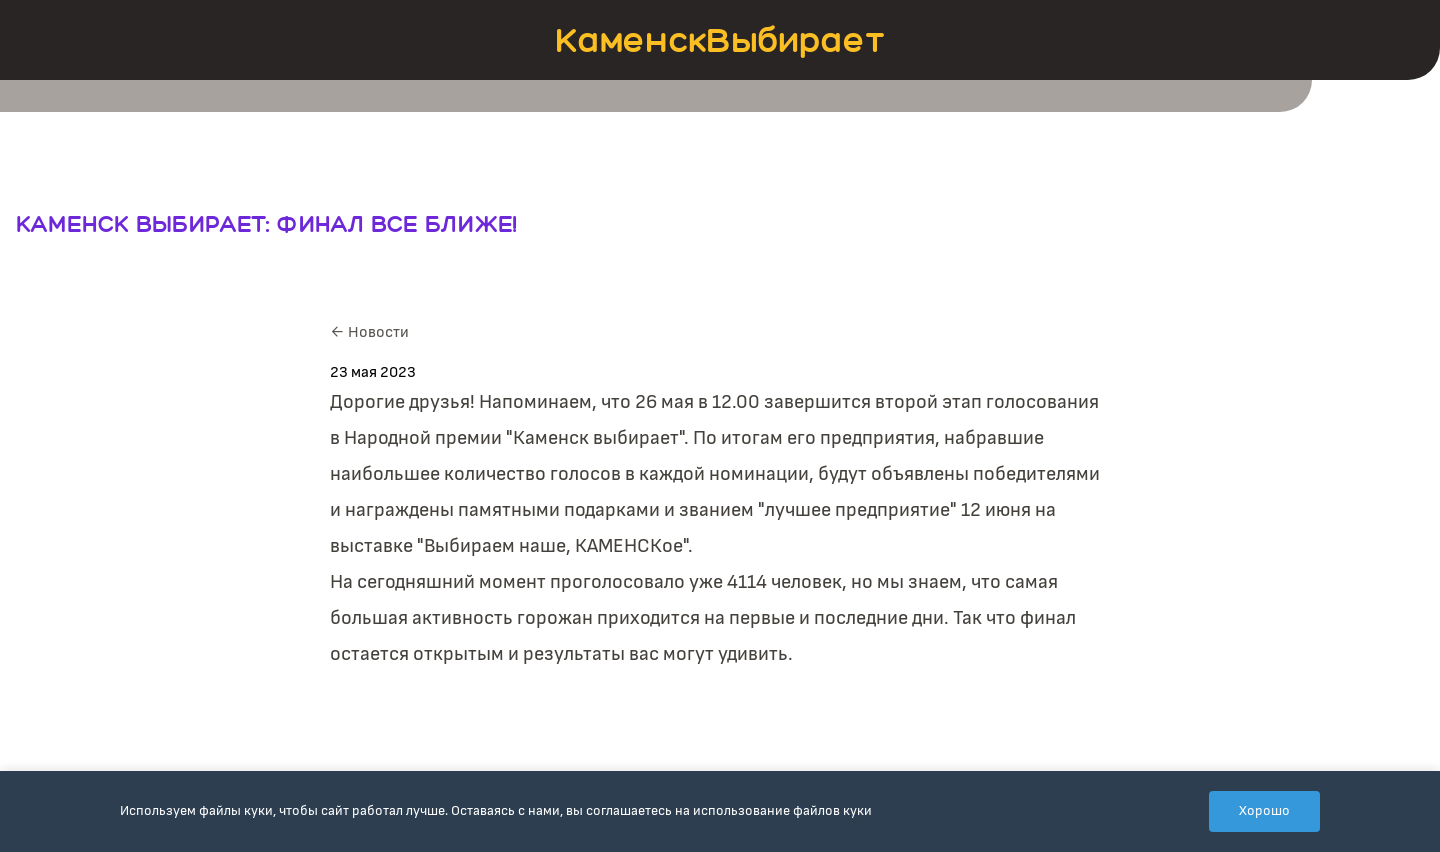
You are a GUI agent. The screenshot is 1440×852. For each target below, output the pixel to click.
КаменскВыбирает (720, 40)
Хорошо (1264, 811)
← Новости (369, 332)
